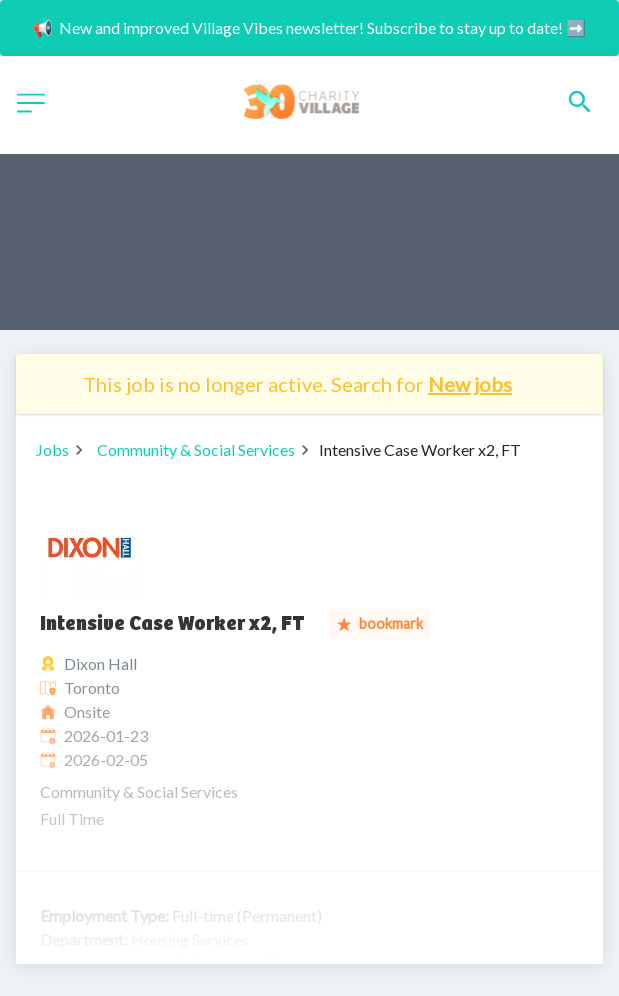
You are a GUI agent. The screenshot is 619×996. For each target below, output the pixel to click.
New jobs (470, 384)
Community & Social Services (196, 449)
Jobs (52, 449)
